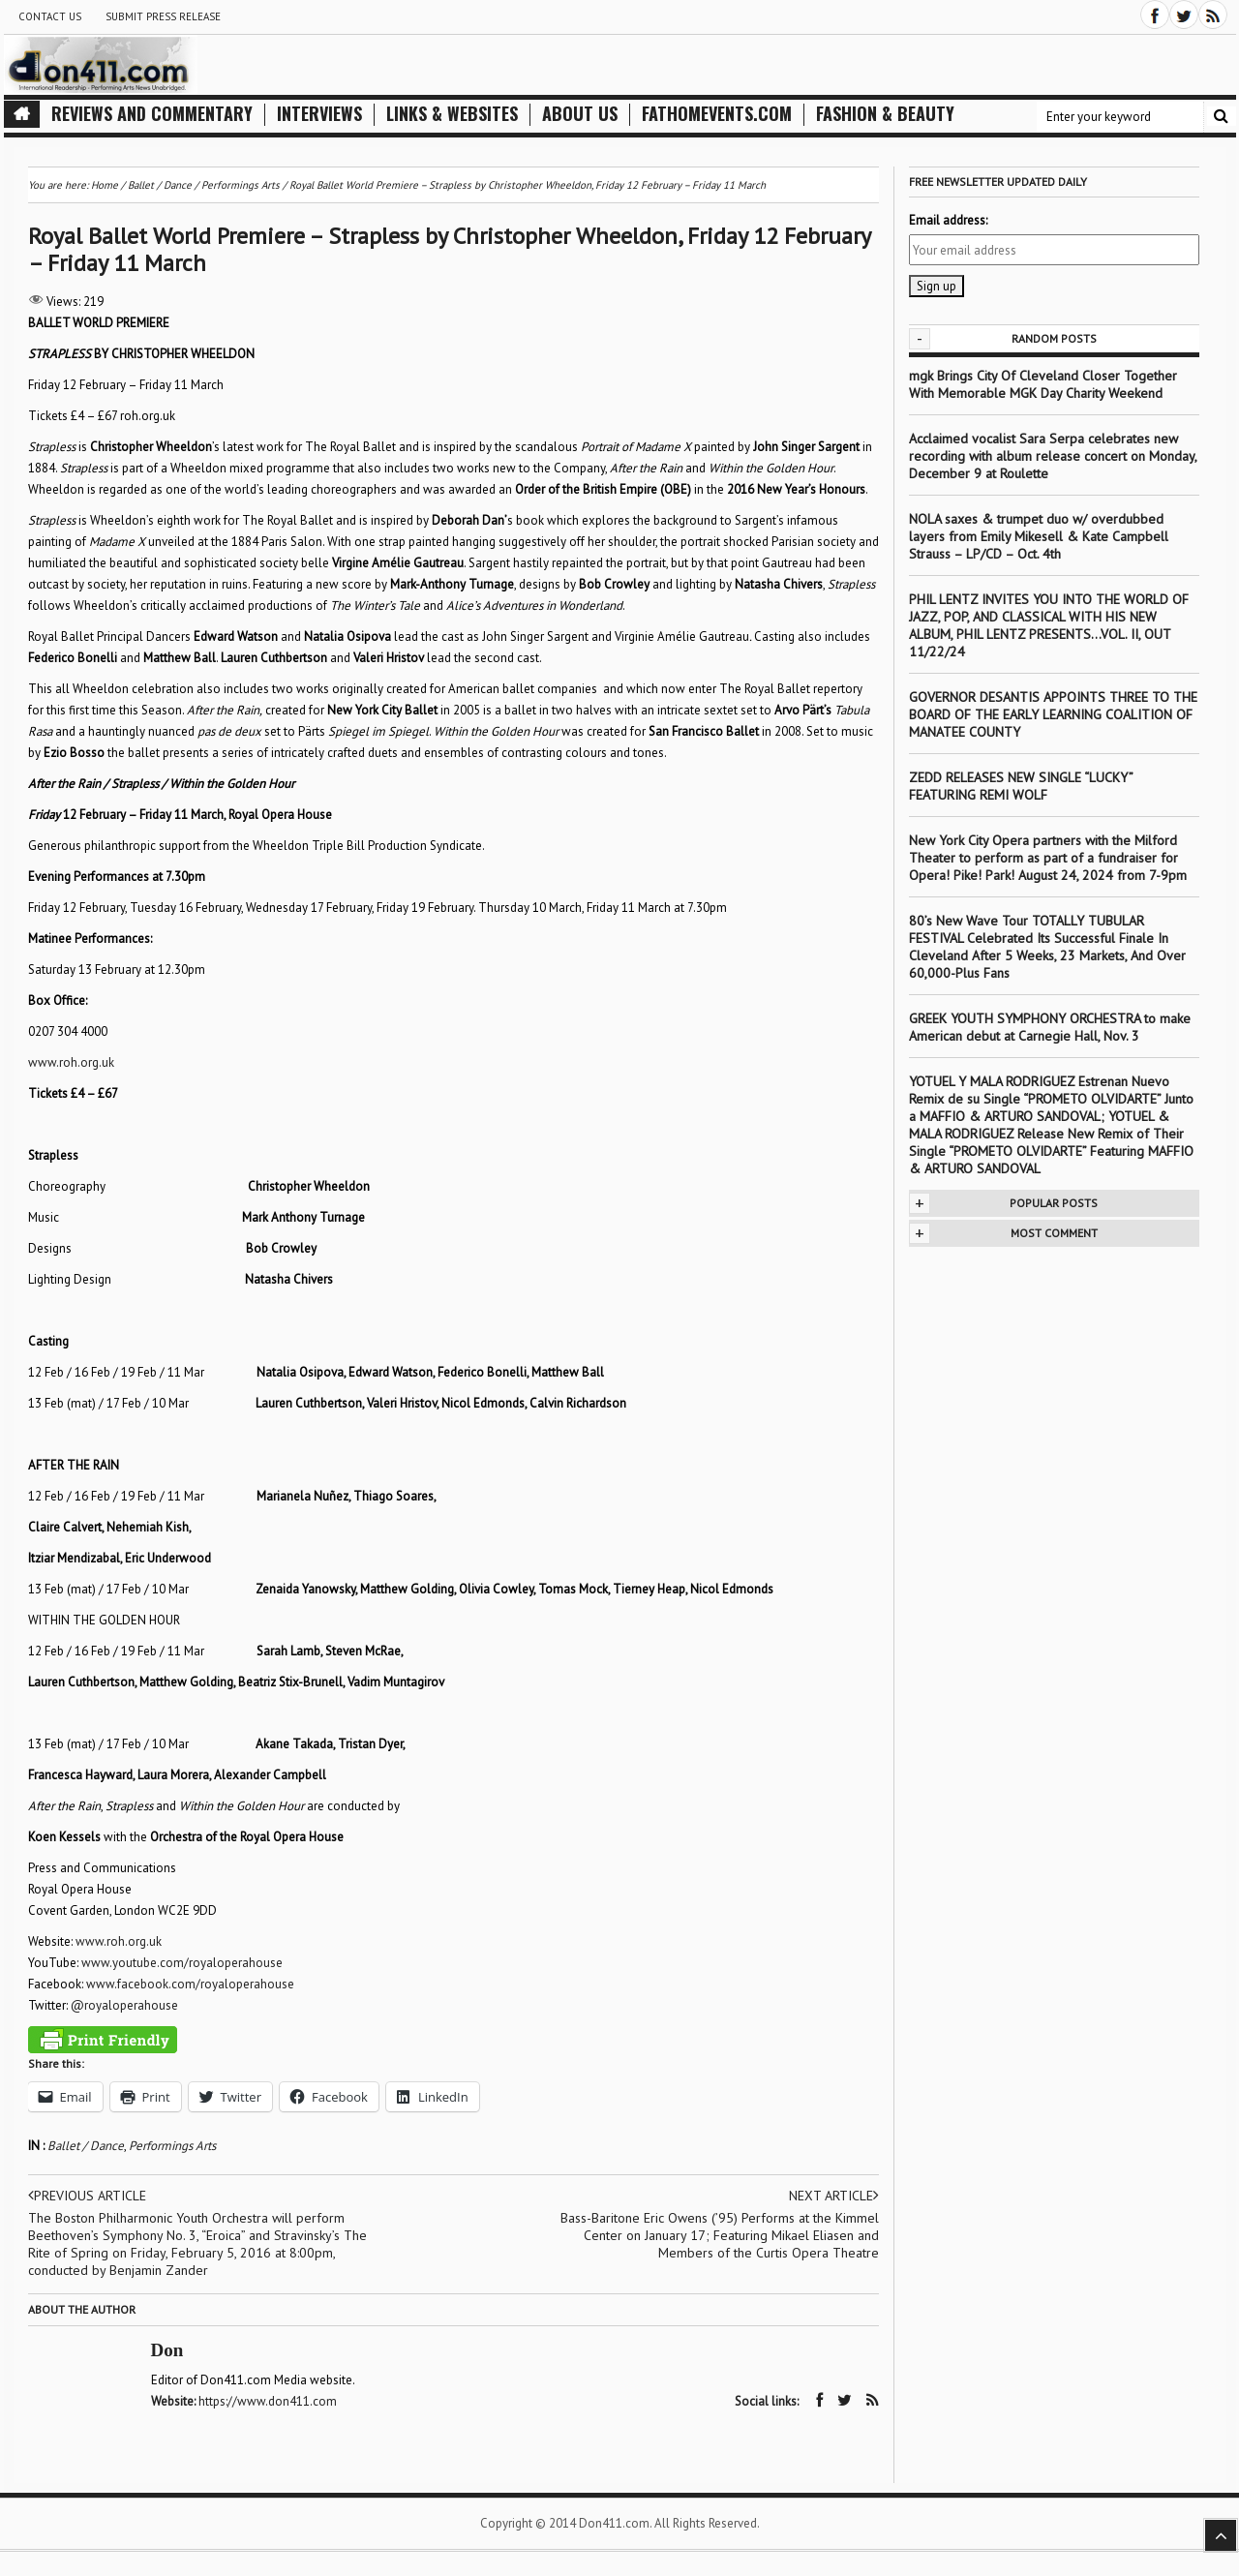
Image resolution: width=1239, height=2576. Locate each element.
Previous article (87, 2195)
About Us (580, 114)
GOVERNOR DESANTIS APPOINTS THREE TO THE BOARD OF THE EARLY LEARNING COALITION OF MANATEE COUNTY (1053, 714)
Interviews (319, 114)
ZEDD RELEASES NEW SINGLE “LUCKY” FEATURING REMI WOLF (1021, 786)
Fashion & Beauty (885, 114)
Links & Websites (452, 114)
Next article (834, 2195)
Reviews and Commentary (152, 114)
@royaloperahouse (124, 2005)
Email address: (948, 220)
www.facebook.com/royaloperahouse (190, 1984)
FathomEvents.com (717, 114)
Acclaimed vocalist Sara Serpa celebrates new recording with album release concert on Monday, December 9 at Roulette (1052, 456)
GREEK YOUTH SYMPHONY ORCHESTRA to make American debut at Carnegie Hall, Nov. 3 (1050, 1027)
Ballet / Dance (85, 2145)
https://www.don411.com (267, 2401)
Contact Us (49, 16)
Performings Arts (172, 2145)
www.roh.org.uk (71, 1062)
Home (104, 185)
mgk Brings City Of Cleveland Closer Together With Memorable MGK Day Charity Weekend (1043, 384)
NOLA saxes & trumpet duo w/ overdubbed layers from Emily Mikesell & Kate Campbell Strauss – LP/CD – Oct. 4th (1038, 536)
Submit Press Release (163, 16)
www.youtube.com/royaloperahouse (182, 1963)
